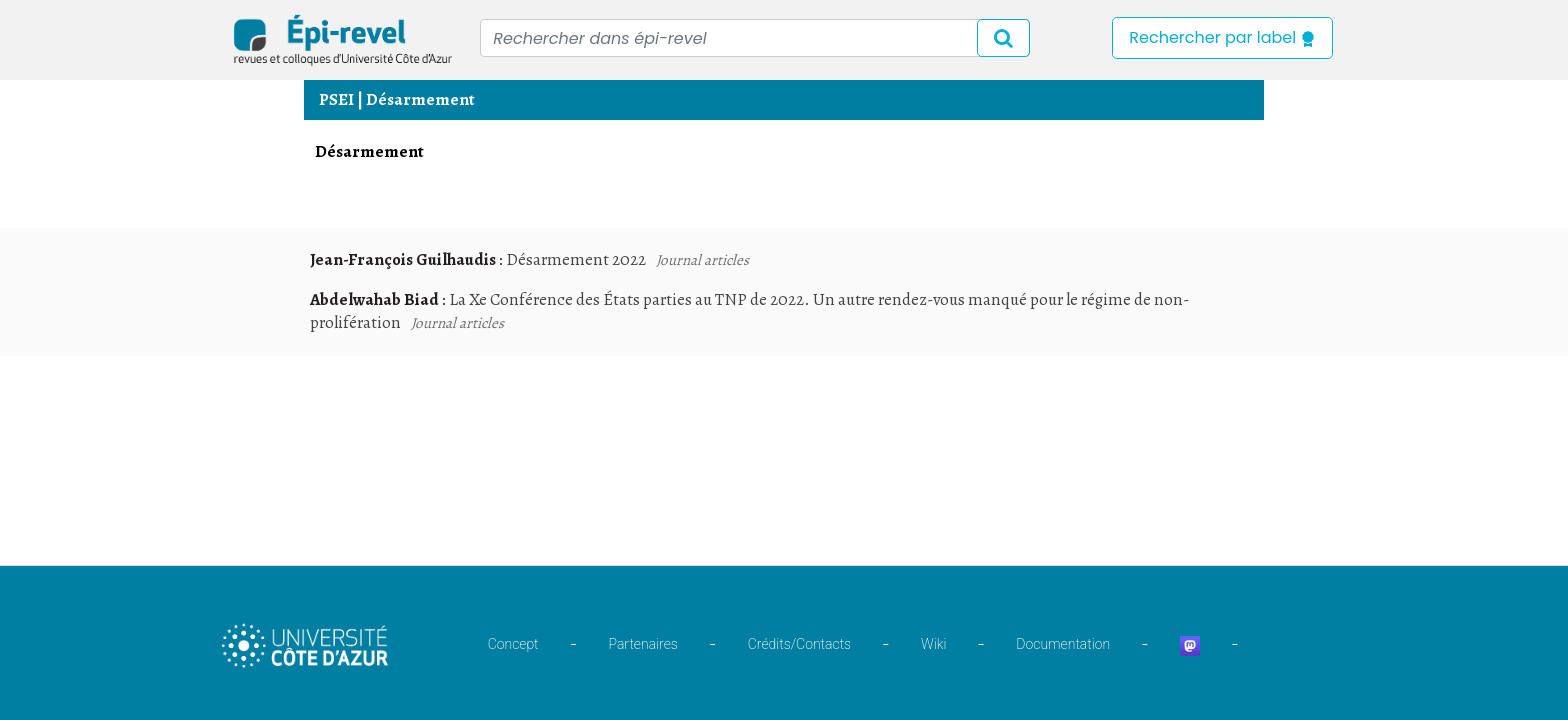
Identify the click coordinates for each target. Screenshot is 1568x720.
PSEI (336, 99)
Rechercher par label (1222, 37)
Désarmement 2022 (576, 259)
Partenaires (643, 644)
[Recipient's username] (755, 38)
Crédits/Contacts (799, 644)
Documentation (1063, 644)
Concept (513, 644)
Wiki (933, 644)
